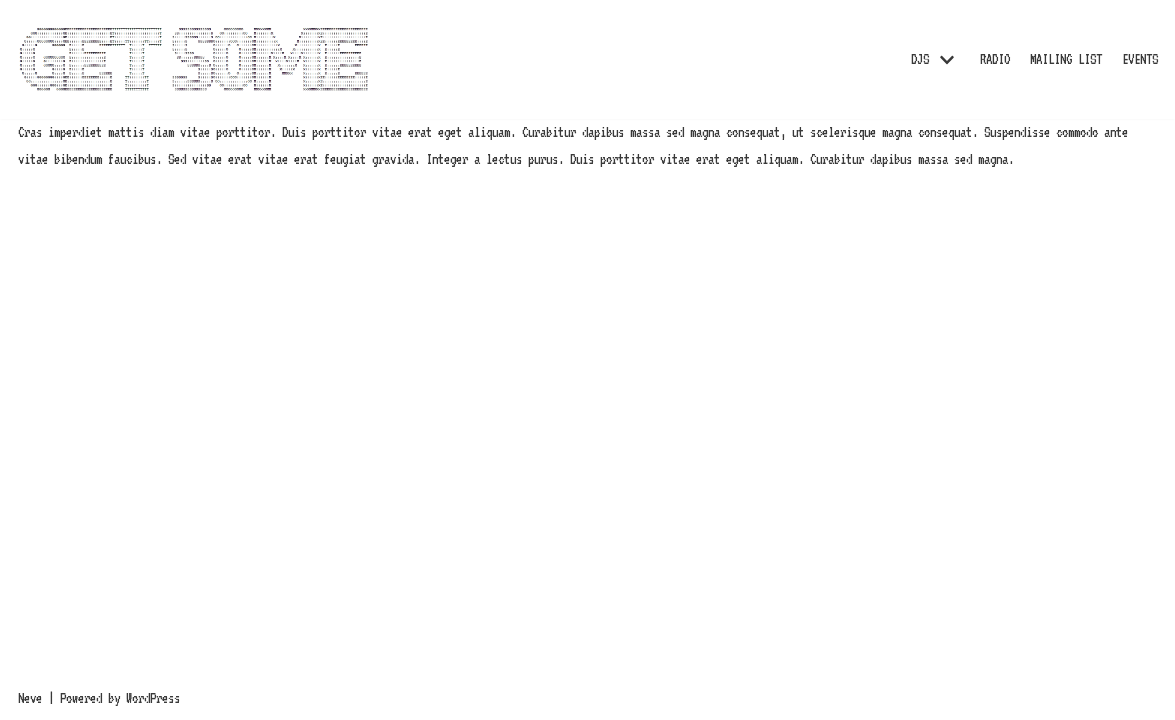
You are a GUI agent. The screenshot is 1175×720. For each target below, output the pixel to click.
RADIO (995, 59)
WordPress (153, 698)
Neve (30, 698)
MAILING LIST (1066, 59)
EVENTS (1140, 59)
